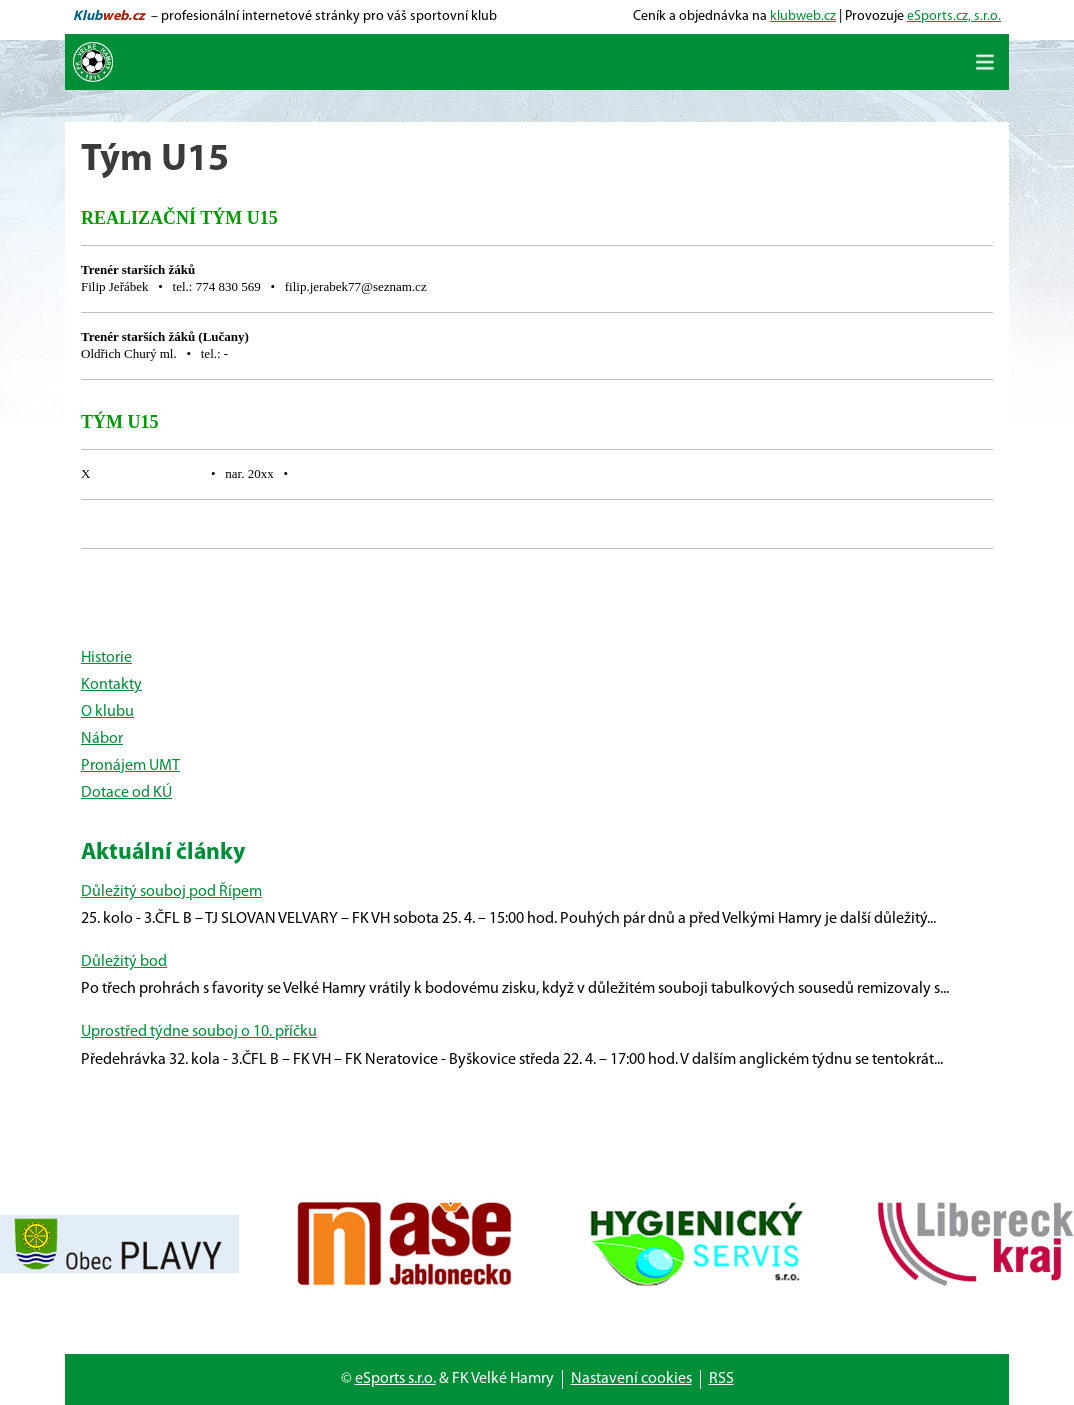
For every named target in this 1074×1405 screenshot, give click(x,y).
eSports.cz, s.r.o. (954, 16)
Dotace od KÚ (126, 793)
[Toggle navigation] (985, 62)
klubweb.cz (803, 16)
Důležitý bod (124, 962)
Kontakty (111, 685)
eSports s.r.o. (395, 1379)
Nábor (102, 739)
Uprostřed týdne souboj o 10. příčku (199, 1032)
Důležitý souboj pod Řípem (171, 892)
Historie (106, 658)
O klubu (107, 712)
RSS (721, 1379)
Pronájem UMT (130, 766)
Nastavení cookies (631, 1379)
